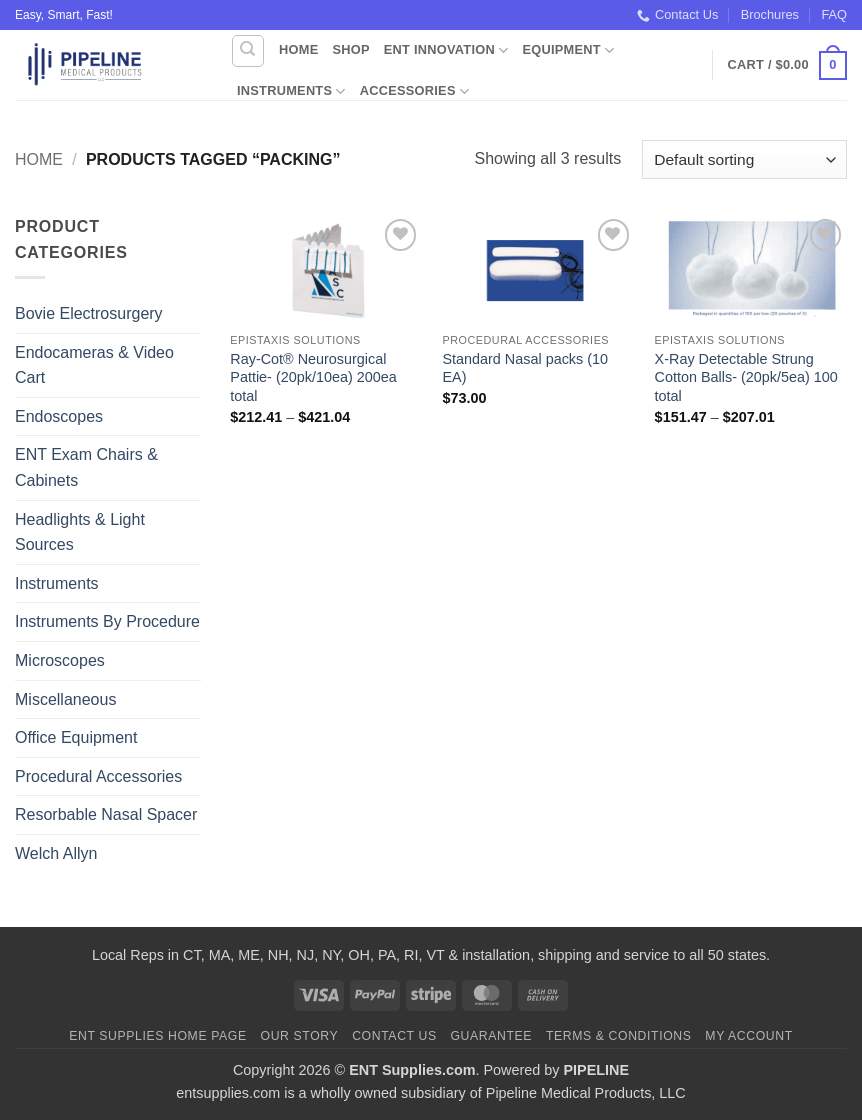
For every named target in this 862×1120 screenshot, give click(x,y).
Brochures (770, 14)
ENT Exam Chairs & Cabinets (86, 467)
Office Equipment (76, 737)
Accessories (414, 91)
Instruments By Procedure (107, 621)
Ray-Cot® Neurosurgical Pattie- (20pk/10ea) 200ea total (313, 377)
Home (298, 49)
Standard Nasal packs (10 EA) (525, 368)
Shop (350, 49)
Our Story (300, 1036)
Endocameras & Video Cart (94, 365)
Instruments (291, 91)
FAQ (834, 14)
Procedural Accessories (98, 776)
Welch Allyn (56, 853)
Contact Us (677, 15)
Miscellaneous (65, 699)
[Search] (248, 51)
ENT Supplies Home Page (158, 1036)
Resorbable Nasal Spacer (106, 814)
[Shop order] (744, 159)
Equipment (568, 50)
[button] (787, 66)
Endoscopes (59, 416)
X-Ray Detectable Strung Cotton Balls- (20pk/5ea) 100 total (746, 377)
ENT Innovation (446, 50)
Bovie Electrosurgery (89, 313)
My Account (748, 1036)
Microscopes (60, 660)
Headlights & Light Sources (80, 532)
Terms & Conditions (619, 1036)
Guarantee (491, 1036)
